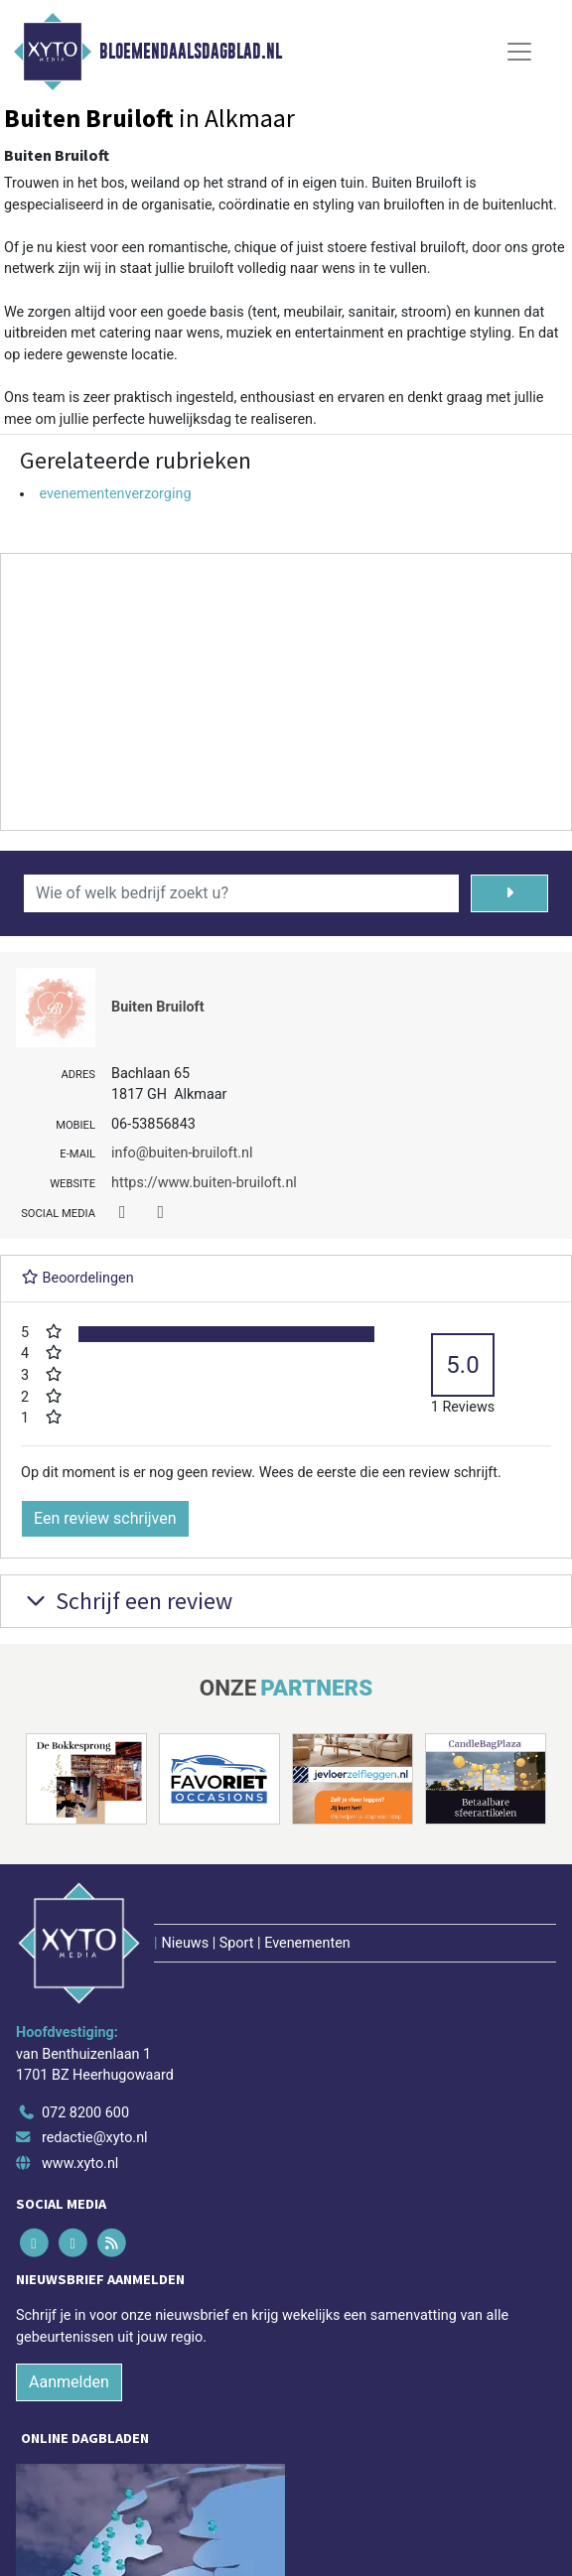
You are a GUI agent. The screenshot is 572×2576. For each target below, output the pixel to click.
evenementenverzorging (115, 493)
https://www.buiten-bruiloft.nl (204, 1182)
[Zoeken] (509, 893)
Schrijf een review (126, 1600)
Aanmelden (69, 2382)
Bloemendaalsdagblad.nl (190, 52)
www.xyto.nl (80, 2163)
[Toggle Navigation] (519, 52)
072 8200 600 (85, 2112)
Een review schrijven (105, 1518)
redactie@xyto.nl (95, 2137)
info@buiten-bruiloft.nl (181, 1153)
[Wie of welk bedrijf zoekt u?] (241, 893)
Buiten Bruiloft (158, 1007)
